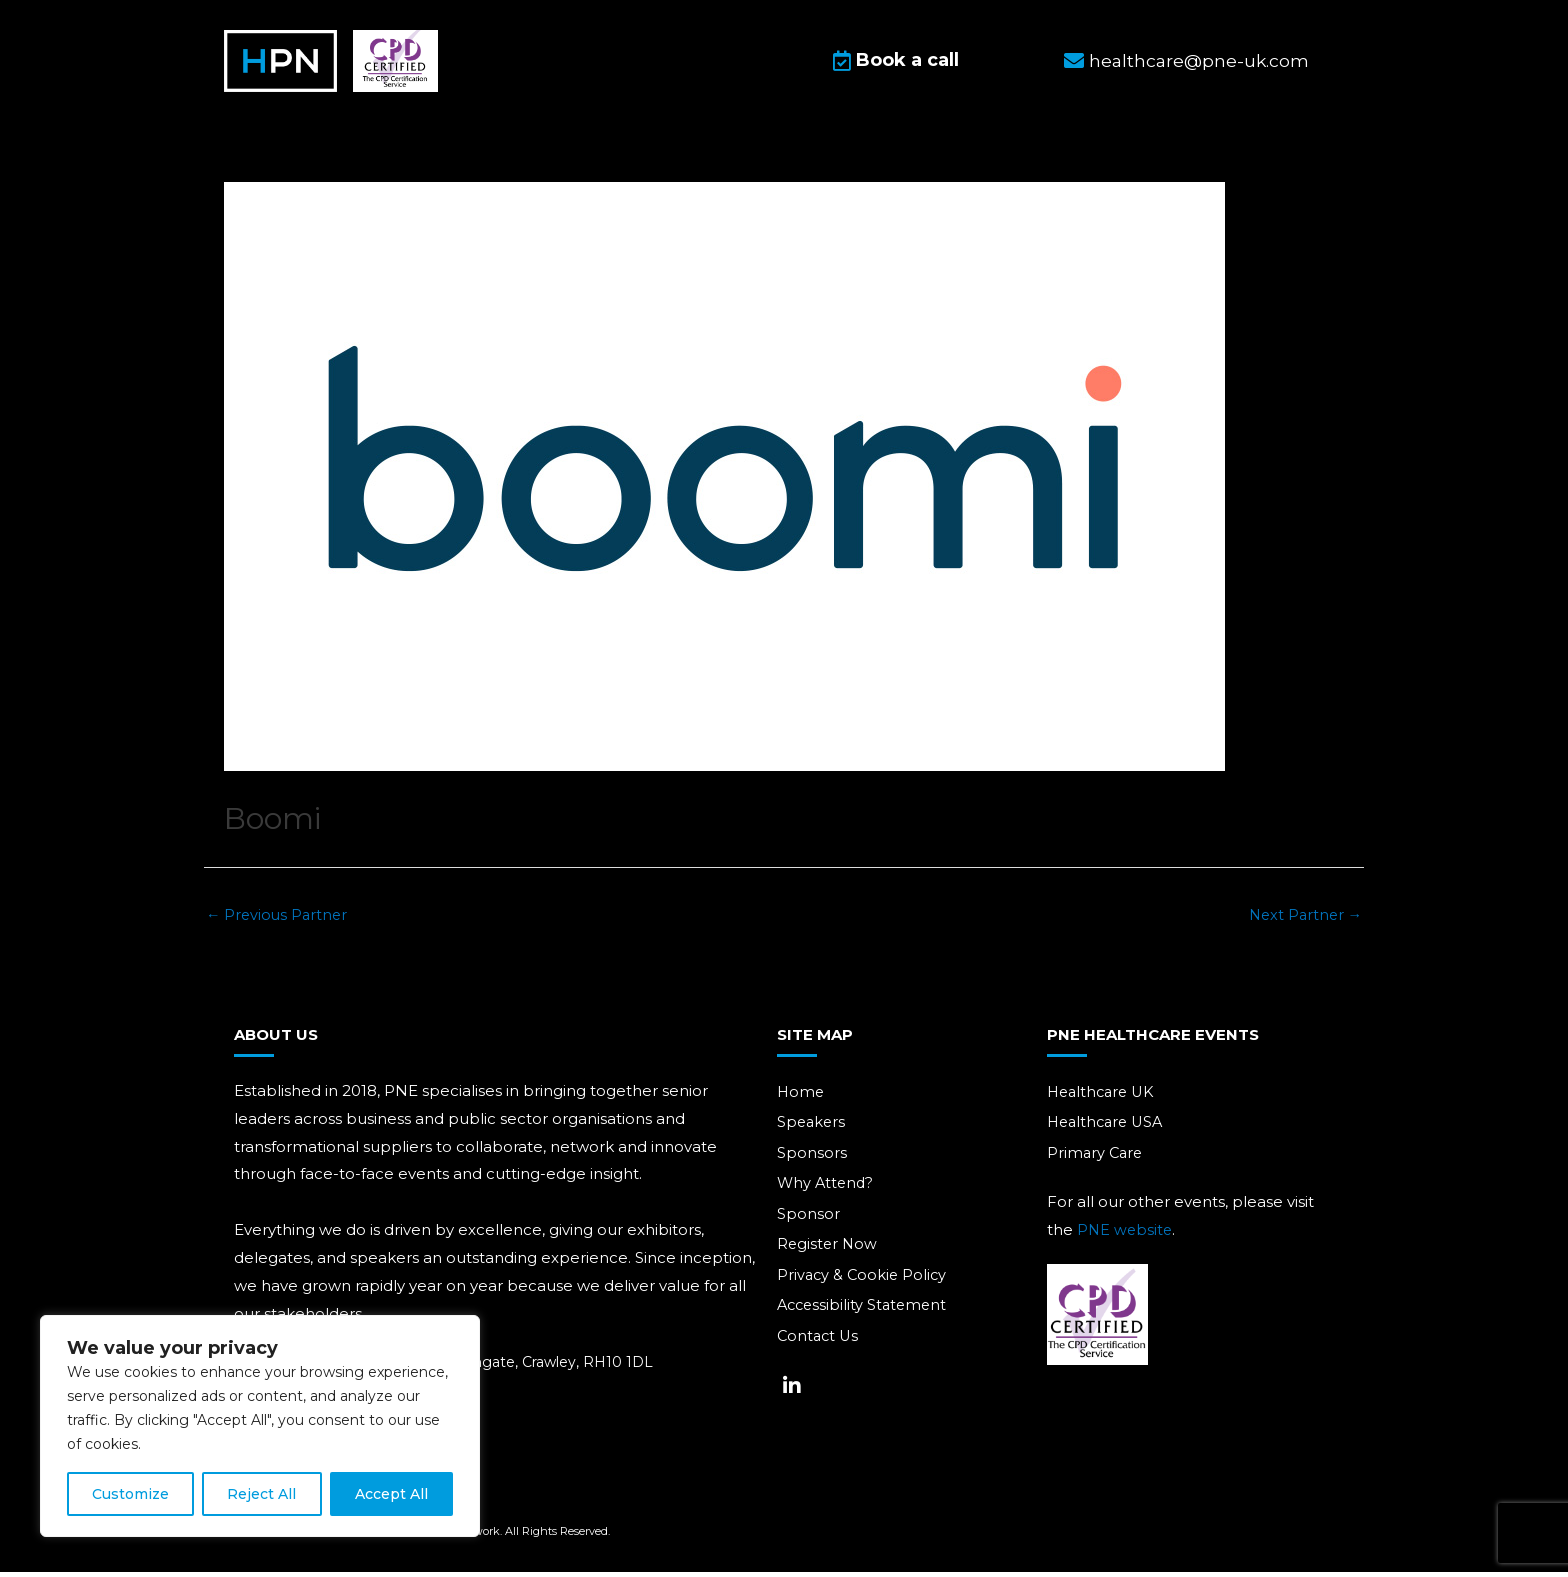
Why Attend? (827, 1190)
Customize (130, 1494)
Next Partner (1303, 919)
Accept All (391, 1494)
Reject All (261, 1494)
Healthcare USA (1108, 1128)
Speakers (812, 1128)
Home (801, 1097)
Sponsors (812, 1159)
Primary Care (1096, 1159)
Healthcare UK (1104, 1097)
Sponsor (808, 1221)
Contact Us (819, 1345)
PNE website (1126, 1236)
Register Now (828, 1252)
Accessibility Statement (865, 1314)
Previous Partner (279, 919)
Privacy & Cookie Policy (864, 1283)
